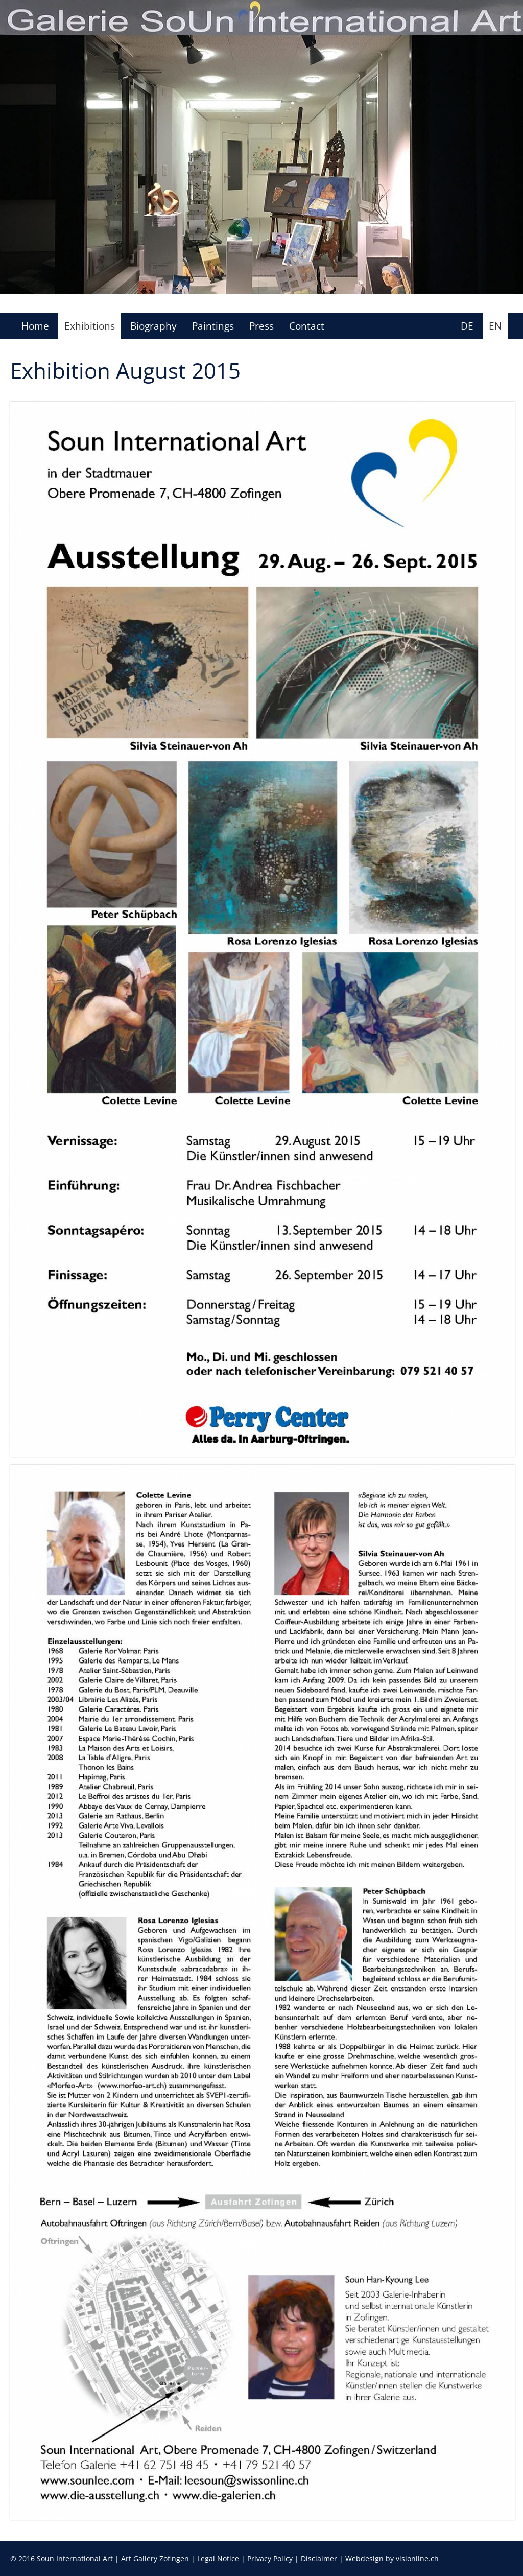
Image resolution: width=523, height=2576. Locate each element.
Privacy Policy (270, 2558)
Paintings (213, 326)
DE (467, 326)
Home (35, 326)
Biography (153, 326)
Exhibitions (89, 326)
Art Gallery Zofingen (155, 2558)
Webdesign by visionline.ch (392, 2558)
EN (495, 326)
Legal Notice (218, 2558)
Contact (306, 326)
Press (261, 326)
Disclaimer (319, 2558)
